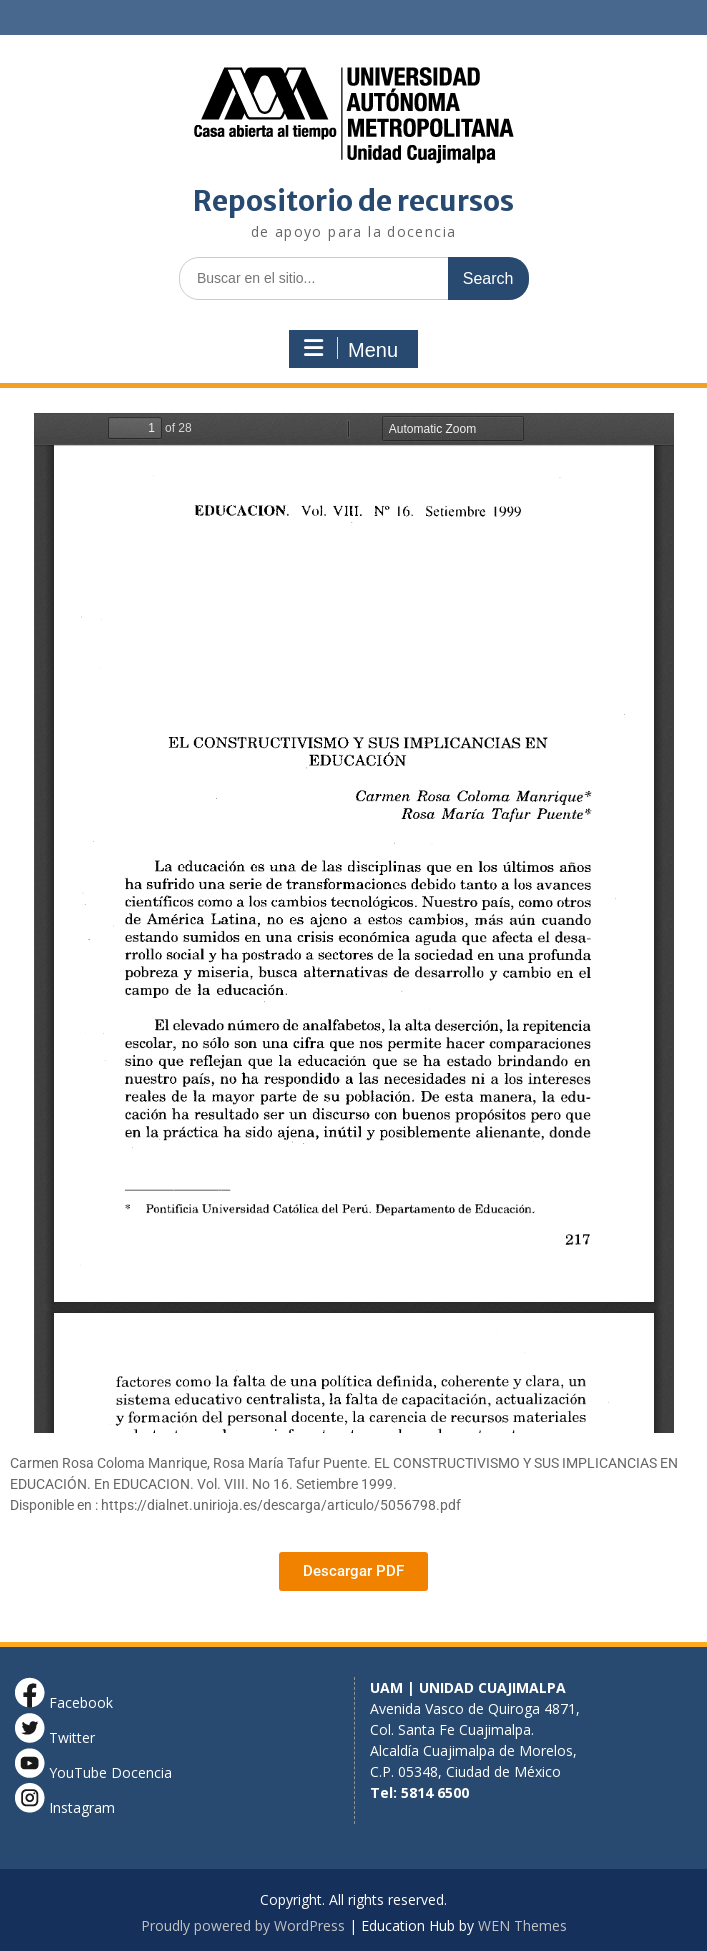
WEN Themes (522, 1925)
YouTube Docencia (93, 1772)
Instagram (65, 1807)
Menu (351, 349)
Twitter (55, 1737)
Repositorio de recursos (353, 201)
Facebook (64, 1702)
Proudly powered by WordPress (243, 1925)
